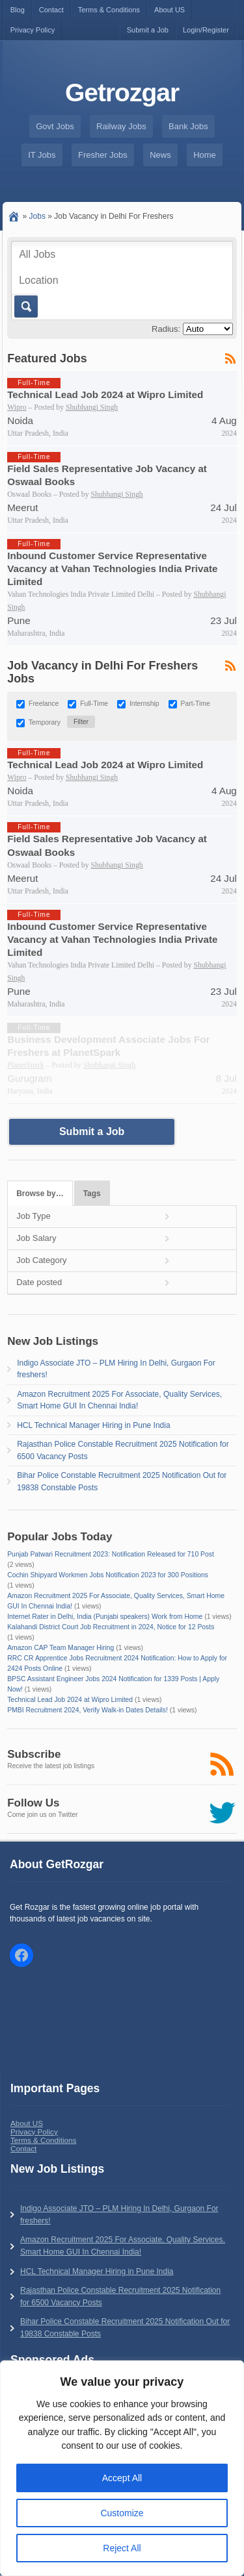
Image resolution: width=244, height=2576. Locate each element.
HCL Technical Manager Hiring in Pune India (93, 1425)
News (160, 155)
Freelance (44, 704)
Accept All (122, 2478)
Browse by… (39, 1193)
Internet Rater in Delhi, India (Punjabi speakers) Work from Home (104, 1616)
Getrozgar (122, 92)
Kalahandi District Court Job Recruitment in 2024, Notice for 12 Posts (110, 1627)
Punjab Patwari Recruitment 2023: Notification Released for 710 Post (110, 1554)
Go (25, 306)
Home (204, 155)
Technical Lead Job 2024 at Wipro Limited (105, 394)
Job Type (33, 1216)
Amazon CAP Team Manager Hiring (60, 1647)
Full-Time (94, 704)
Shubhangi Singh (92, 407)
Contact (51, 10)
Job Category (41, 1260)
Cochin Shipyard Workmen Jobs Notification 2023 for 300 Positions (107, 1575)
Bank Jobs (188, 126)
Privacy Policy (32, 30)
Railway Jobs (121, 126)
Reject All (122, 2548)
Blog (17, 10)
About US (169, 10)
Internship (144, 704)
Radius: (166, 329)
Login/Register (206, 30)
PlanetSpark (25, 1065)
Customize (121, 2513)
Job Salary (36, 1238)
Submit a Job (148, 30)
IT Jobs (41, 155)
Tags (92, 1193)
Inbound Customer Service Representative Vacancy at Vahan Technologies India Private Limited (112, 568)
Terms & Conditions (109, 10)
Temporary (45, 723)
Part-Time (195, 704)
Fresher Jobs (103, 155)
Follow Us (33, 1803)
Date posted (39, 1282)
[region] (122, 2468)
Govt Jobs (55, 126)
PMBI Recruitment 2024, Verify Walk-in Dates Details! (87, 1710)
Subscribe (34, 1754)
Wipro (16, 407)
